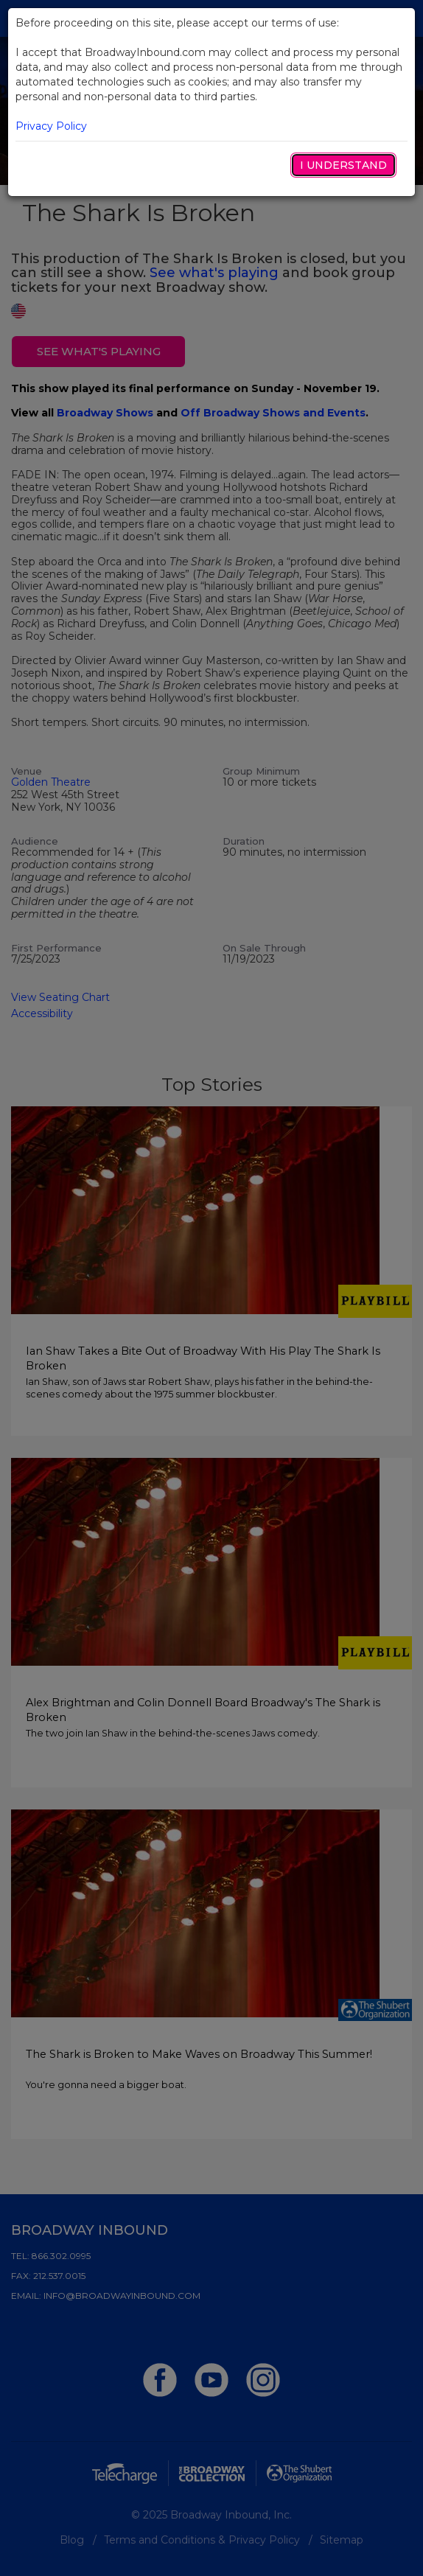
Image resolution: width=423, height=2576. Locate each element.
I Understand (343, 165)
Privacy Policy (51, 126)
